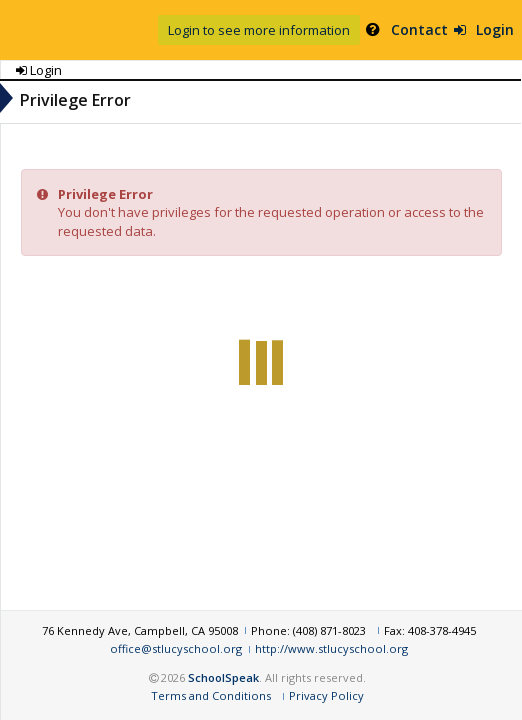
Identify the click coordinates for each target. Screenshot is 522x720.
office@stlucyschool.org (87, 658)
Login (459, 29)
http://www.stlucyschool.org (242, 658)
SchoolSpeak (326, 677)
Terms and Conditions (311, 695)
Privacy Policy (426, 695)
